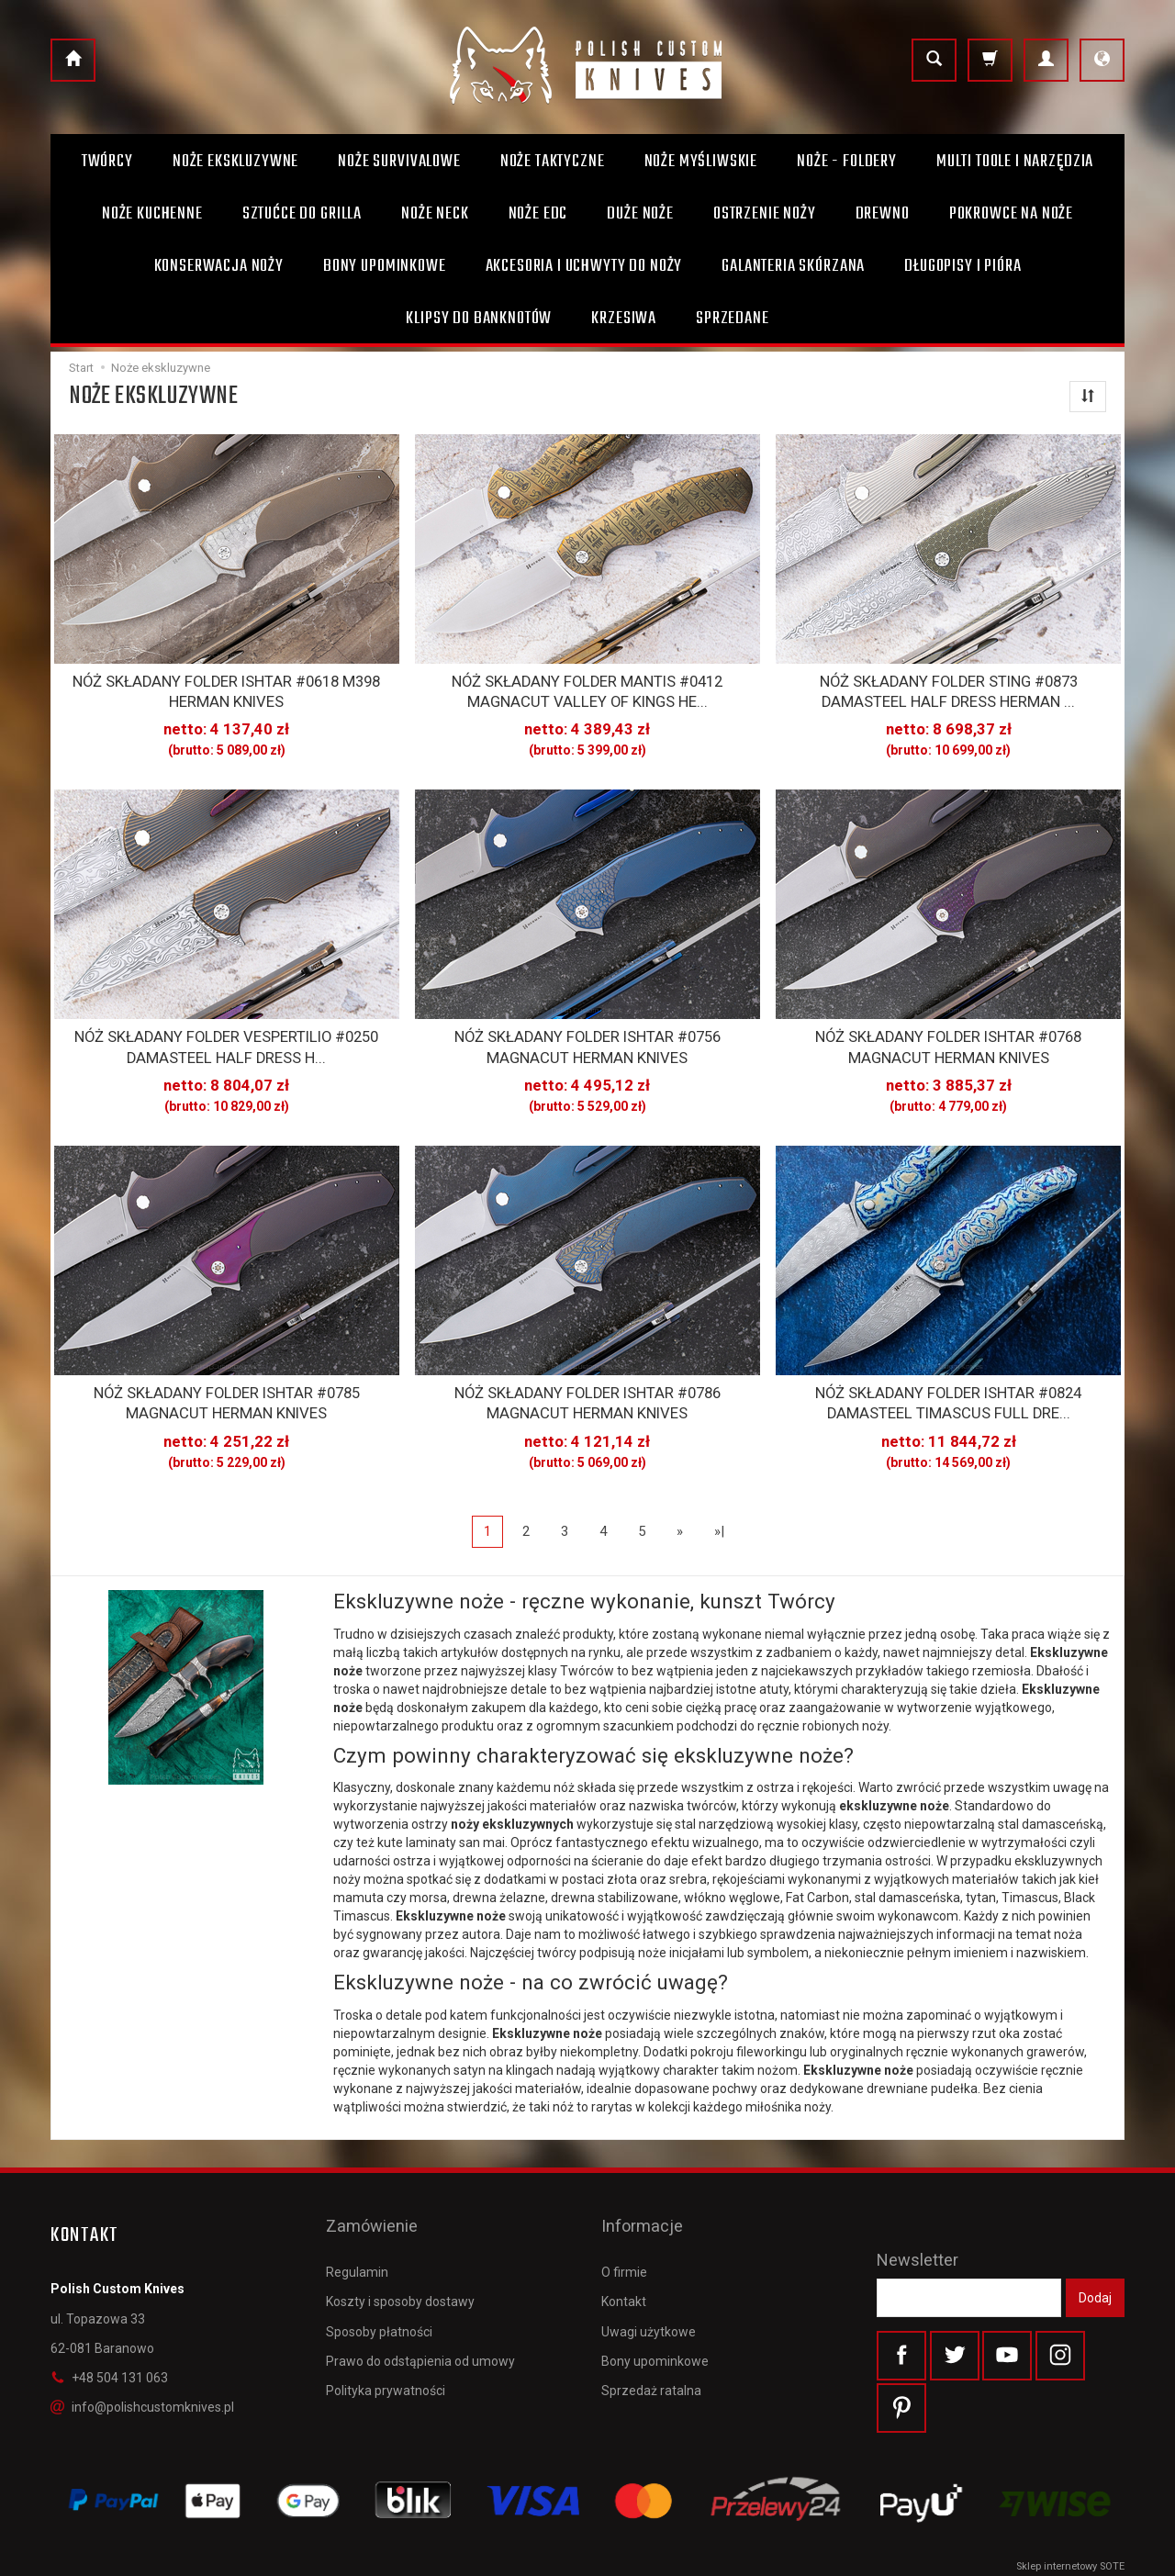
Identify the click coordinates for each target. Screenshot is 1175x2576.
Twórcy (107, 161)
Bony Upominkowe (384, 266)
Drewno (883, 214)
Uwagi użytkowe (648, 2280)
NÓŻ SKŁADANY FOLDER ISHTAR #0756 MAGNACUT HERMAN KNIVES (587, 1036)
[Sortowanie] (1087, 396)
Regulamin (357, 2221)
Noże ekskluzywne (235, 161)
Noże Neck (435, 214)
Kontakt (623, 2251)
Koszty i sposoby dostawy (400, 2251)
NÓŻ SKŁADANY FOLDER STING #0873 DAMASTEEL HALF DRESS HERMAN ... (948, 688)
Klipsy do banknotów (479, 318)
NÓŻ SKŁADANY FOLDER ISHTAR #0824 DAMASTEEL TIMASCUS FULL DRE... (948, 1385)
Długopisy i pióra (962, 266)
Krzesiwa (623, 318)
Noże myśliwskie (701, 161)
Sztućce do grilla (302, 214)
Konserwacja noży (219, 266)
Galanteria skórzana (793, 266)
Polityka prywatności (385, 2339)
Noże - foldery (847, 161)
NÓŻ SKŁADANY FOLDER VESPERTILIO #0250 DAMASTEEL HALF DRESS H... (227, 1036)
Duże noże (640, 214)
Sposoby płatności (379, 2280)
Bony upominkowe (655, 2309)
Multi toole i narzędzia (1014, 161)
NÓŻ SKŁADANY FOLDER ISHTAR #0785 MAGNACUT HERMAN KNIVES (226, 1385)
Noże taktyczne (552, 161)
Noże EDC (538, 214)
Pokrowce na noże (1011, 214)
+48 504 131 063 (109, 2356)
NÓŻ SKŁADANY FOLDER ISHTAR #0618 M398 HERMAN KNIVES (226, 688)
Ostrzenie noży (764, 214)
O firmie (624, 2221)
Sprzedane (732, 318)
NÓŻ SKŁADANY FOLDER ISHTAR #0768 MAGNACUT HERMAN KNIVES (948, 1036)
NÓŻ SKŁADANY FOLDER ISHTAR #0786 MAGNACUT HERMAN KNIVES (587, 1385)
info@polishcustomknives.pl (142, 2386)
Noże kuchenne (152, 214)
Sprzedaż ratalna (651, 2339)
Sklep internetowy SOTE (1070, 2557)
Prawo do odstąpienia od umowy (420, 2309)
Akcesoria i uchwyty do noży (584, 266)
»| (719, 1509)
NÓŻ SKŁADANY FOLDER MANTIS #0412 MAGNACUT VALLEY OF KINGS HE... (587, 688)
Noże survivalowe (399, 161)
